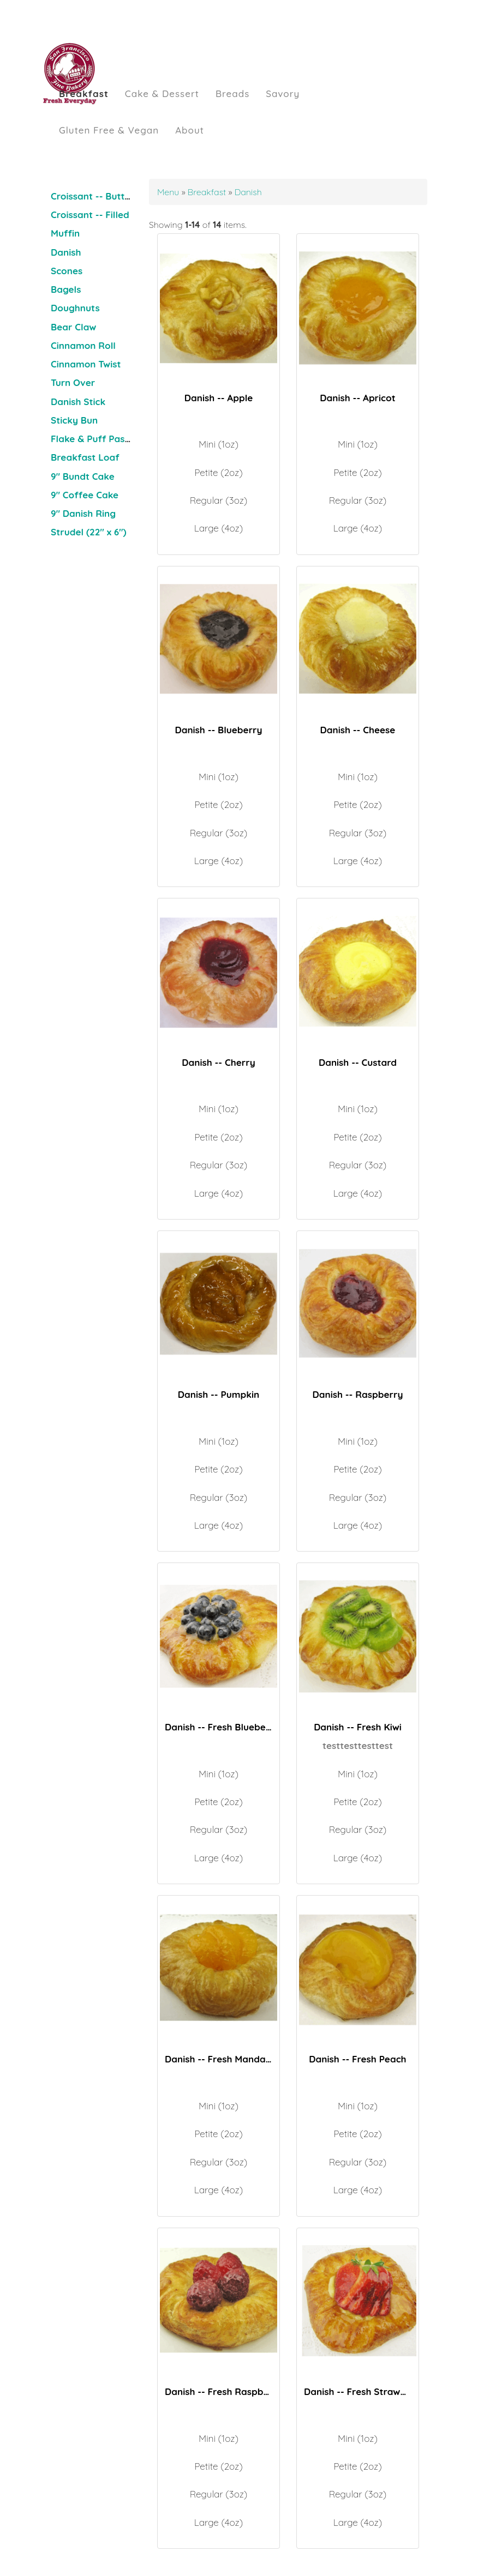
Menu (169, 191)
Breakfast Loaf (85, 457)
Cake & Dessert (162, 93)
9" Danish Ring (83, 513)
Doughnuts (75, 307)
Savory (283, 93)
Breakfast (84, 93)
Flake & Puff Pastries (98, 438)
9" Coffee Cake (84, 494)
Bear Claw (73, 327)
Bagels (66, 289)
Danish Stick (78, 401)
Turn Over (73, 382)
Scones (66, 270)
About (189, 130)
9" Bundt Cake (83, 476)
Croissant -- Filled (90, 214)
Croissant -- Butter (92, 196)
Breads (232, 93)
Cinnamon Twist (86, 364)
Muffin (65, 233)
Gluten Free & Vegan (109, 130)
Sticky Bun (74, 420)
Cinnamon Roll (83, 345)
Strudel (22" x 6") (89, 532)
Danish (66, 252)
